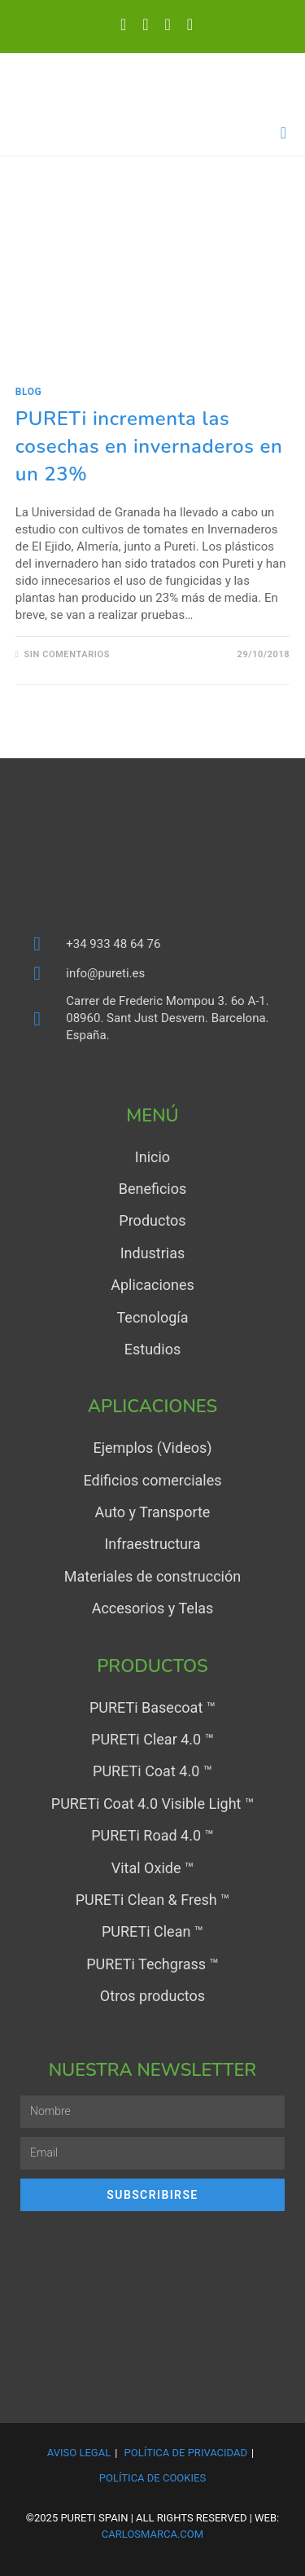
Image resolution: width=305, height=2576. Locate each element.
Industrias (152, 1253)
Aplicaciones (152, 1284)
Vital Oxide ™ (152, 1867)
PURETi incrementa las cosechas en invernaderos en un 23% (149, 446)
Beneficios (153, 1188)
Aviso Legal (79, 2453)
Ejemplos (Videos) (152, 1447)
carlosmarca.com (152, 2534)
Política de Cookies (152, 2478)
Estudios (152, 1349)
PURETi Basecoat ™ (152, 1707)
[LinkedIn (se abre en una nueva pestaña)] (145, 24)
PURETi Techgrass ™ (152, 1964)
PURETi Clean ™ (152, 1931)
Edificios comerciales (152, 1480)
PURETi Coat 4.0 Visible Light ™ (152, 1803)
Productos (152, 1220)
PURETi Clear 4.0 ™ (152, 1739)
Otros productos (152, 1995)
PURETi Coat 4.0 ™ (152, 1771)
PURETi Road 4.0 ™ (152, 1835)
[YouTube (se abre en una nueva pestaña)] (168, 24)
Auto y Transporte (153, 1512)
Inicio (152, 1156)
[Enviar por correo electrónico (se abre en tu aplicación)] (186, 24)
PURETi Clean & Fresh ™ (153, 1899)
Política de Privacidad (185, 2453)
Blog (28, 391)
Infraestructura (152, 1543)
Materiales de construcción (152, 1576)
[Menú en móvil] (284, 133)
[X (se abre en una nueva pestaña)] (123, 24)
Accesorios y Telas (153, 1608)
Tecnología (152, 1317)
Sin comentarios (67, 654)
